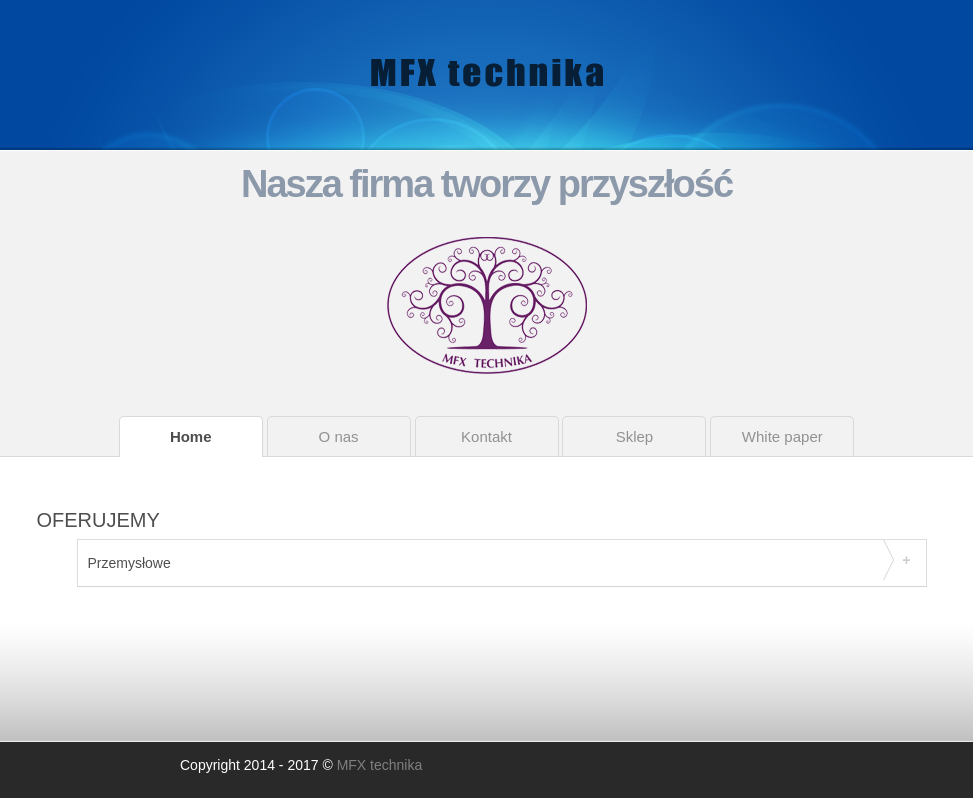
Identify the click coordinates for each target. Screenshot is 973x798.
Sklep (635, 436)
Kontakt (486, 436)
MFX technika (380, 765)
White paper (782, 436)
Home (191, 436)
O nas (339, 436)
